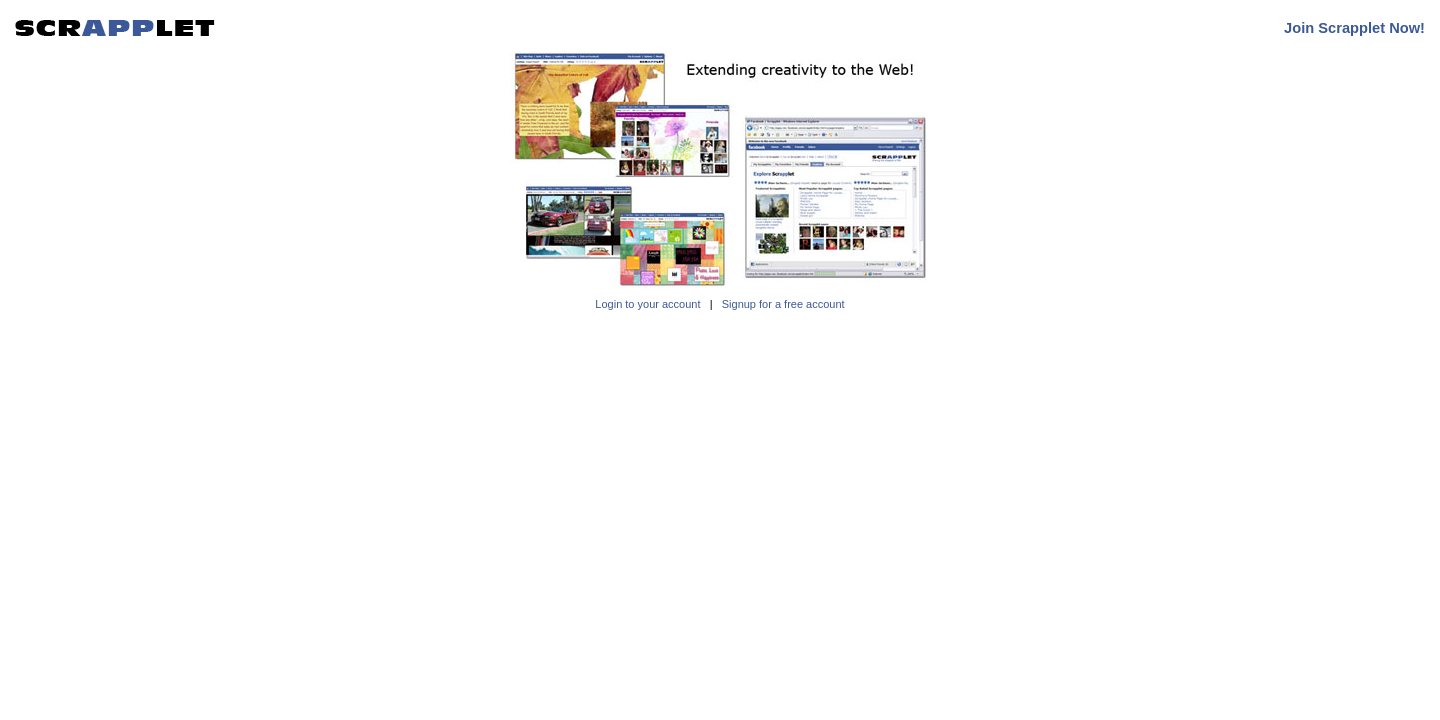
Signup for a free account (783, 304)
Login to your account (647, 304)
